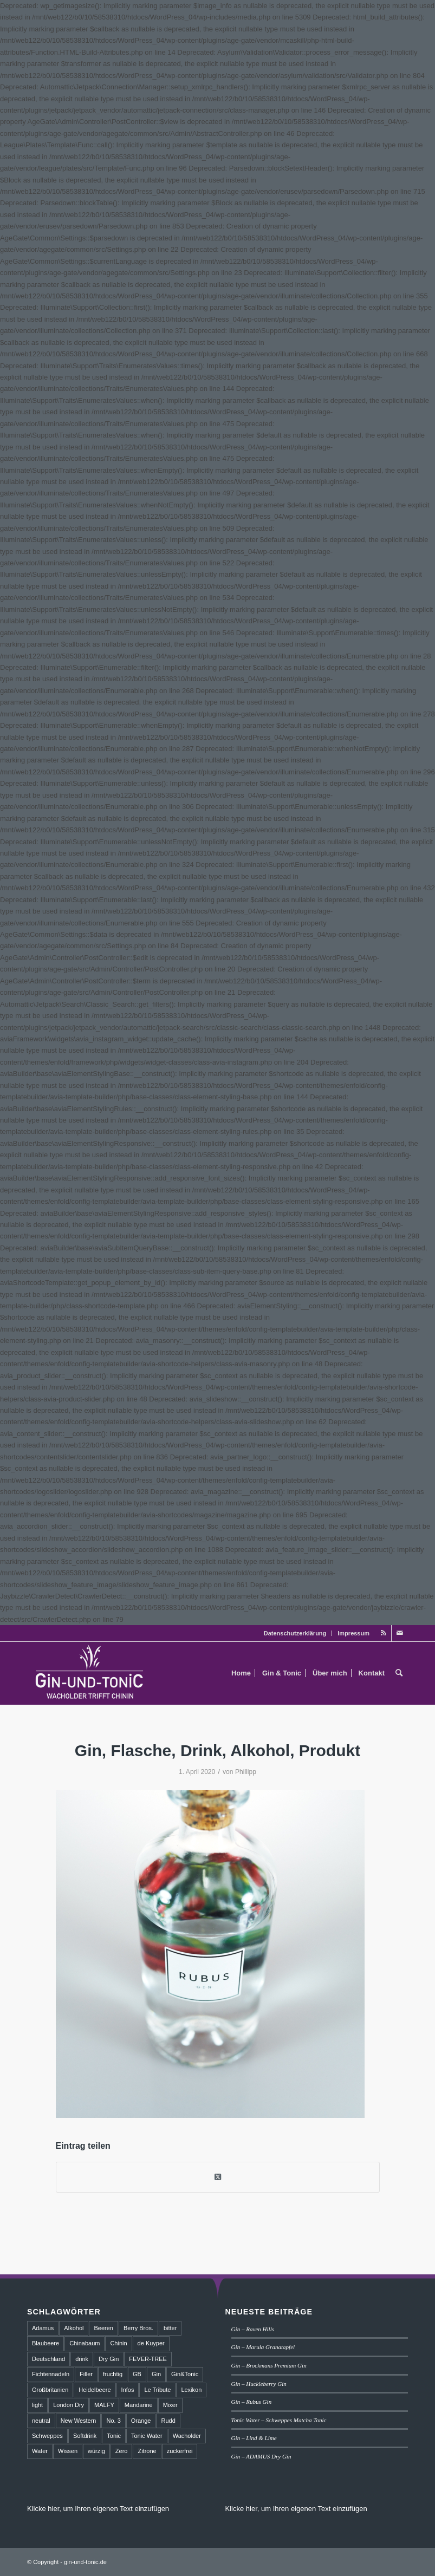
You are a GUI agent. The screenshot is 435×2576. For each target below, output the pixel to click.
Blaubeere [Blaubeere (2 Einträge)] (45, 2343)
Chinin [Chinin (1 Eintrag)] (118, 2343)
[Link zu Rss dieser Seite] (383, 1633)
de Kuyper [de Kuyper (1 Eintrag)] (151, 2343)
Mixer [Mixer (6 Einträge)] (170, 2405)
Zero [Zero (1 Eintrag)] (121, 2451)
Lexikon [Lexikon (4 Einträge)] (191, 2389)
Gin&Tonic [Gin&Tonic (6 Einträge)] (184, 2374)
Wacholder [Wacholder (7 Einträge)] (187, 2435)
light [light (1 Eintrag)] (37, 2405)
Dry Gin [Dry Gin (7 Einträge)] (109, 2359)
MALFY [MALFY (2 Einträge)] (104, 2405)
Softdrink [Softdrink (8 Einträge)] (84, 2435)
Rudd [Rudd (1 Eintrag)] (168, 2420)
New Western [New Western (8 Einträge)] (78, 2420)
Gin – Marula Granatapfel (263, 2347)
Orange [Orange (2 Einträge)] (141, 2420)
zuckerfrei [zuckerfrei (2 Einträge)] (180, 2451)
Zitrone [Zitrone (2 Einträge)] (147, 2451)
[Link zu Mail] (400, 1633)
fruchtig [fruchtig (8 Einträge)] (112, 2374)
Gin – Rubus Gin (251, 2401)
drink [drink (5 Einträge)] (81, 2359)
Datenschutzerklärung (295, 1633)
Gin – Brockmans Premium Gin (269, 2365)
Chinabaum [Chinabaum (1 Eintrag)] (84, 2343)
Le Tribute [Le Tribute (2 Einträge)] (157, 2389)
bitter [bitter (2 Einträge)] (170, 2328)
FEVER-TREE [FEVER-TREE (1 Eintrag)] (148, 2359)
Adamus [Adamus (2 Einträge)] (43, 2328)
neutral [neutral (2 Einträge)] (41, 2420)
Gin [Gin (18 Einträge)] (156, 2374)
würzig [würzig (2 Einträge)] (96, 2451)
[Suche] (399, 1673)
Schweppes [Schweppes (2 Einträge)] (47, 2435)
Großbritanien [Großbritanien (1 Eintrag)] (50, 2389)
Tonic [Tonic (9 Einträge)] (114, 2435)
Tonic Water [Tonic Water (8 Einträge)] (147, 2435)
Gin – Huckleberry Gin (259, 2384)
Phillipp (245, 1772)
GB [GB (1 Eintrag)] (137, 2374)
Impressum (353, 1633)
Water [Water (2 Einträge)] (40, 2451)
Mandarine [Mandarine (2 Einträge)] (139, 2405)
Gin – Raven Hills (252, 2329)
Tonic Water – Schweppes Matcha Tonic (279, 2420)
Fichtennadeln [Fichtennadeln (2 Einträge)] (50, 2374)
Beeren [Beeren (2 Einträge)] (103, 2328)
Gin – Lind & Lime (254, 2438)
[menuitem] (295, 1633)
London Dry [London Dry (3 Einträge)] (68, 2405)
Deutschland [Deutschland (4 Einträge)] (48, 2359)
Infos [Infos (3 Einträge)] (127, 2389)
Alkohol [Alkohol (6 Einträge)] (73, 2328)
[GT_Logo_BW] (90, 1673)
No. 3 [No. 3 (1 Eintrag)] (113, 2420)
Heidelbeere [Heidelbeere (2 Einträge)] (95, 2389)
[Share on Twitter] (217, 2177)
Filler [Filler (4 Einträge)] (86, 2374)
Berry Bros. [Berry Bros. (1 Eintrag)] (138, 2328)
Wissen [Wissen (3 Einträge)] (67, 2451)
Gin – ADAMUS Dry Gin (261, 2456)
